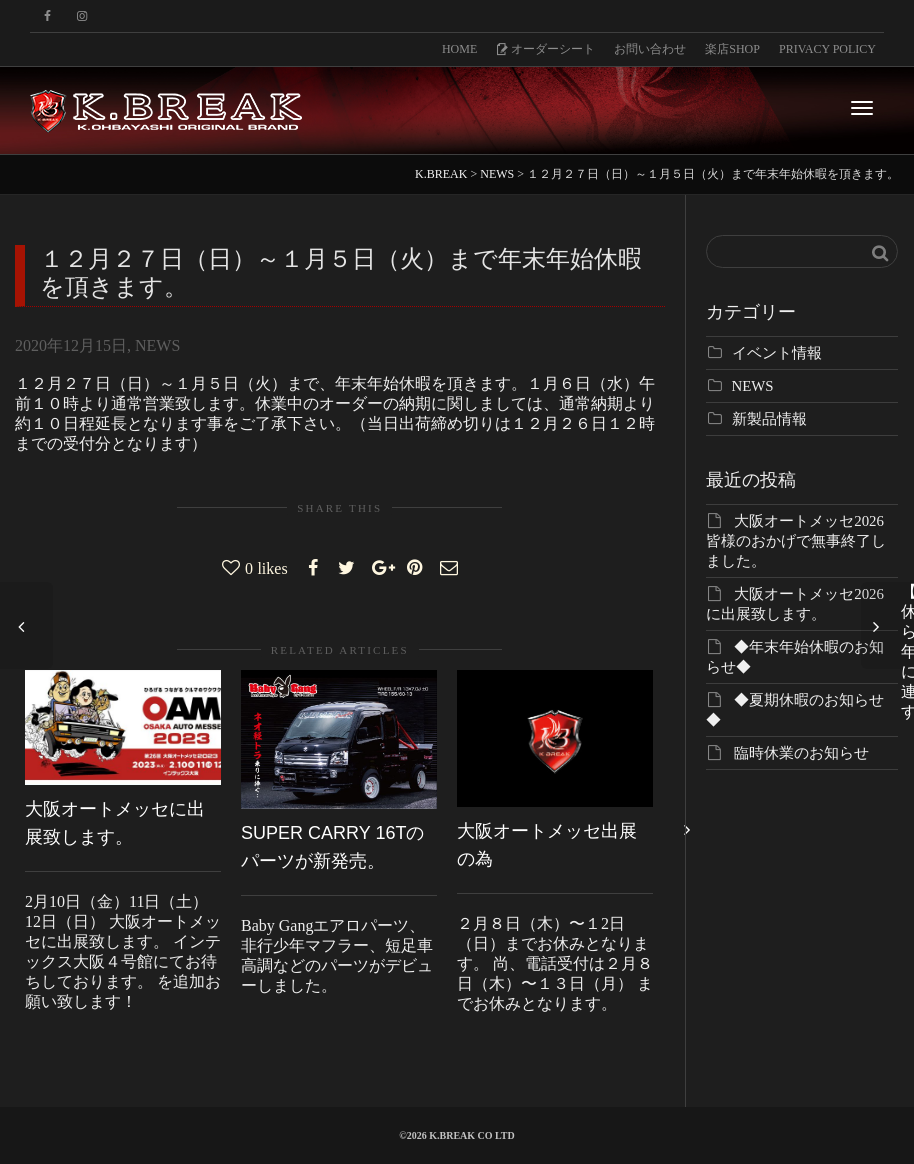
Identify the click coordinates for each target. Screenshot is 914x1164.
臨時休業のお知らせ (801, 753)
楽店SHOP (732, 49)
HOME (459, 49)
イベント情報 (777, 353)
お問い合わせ (650, 49)
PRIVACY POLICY (827, 49)
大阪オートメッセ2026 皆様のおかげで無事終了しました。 (796, 541)
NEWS (157, 345)
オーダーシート (545, 49)
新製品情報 (769, 419)
